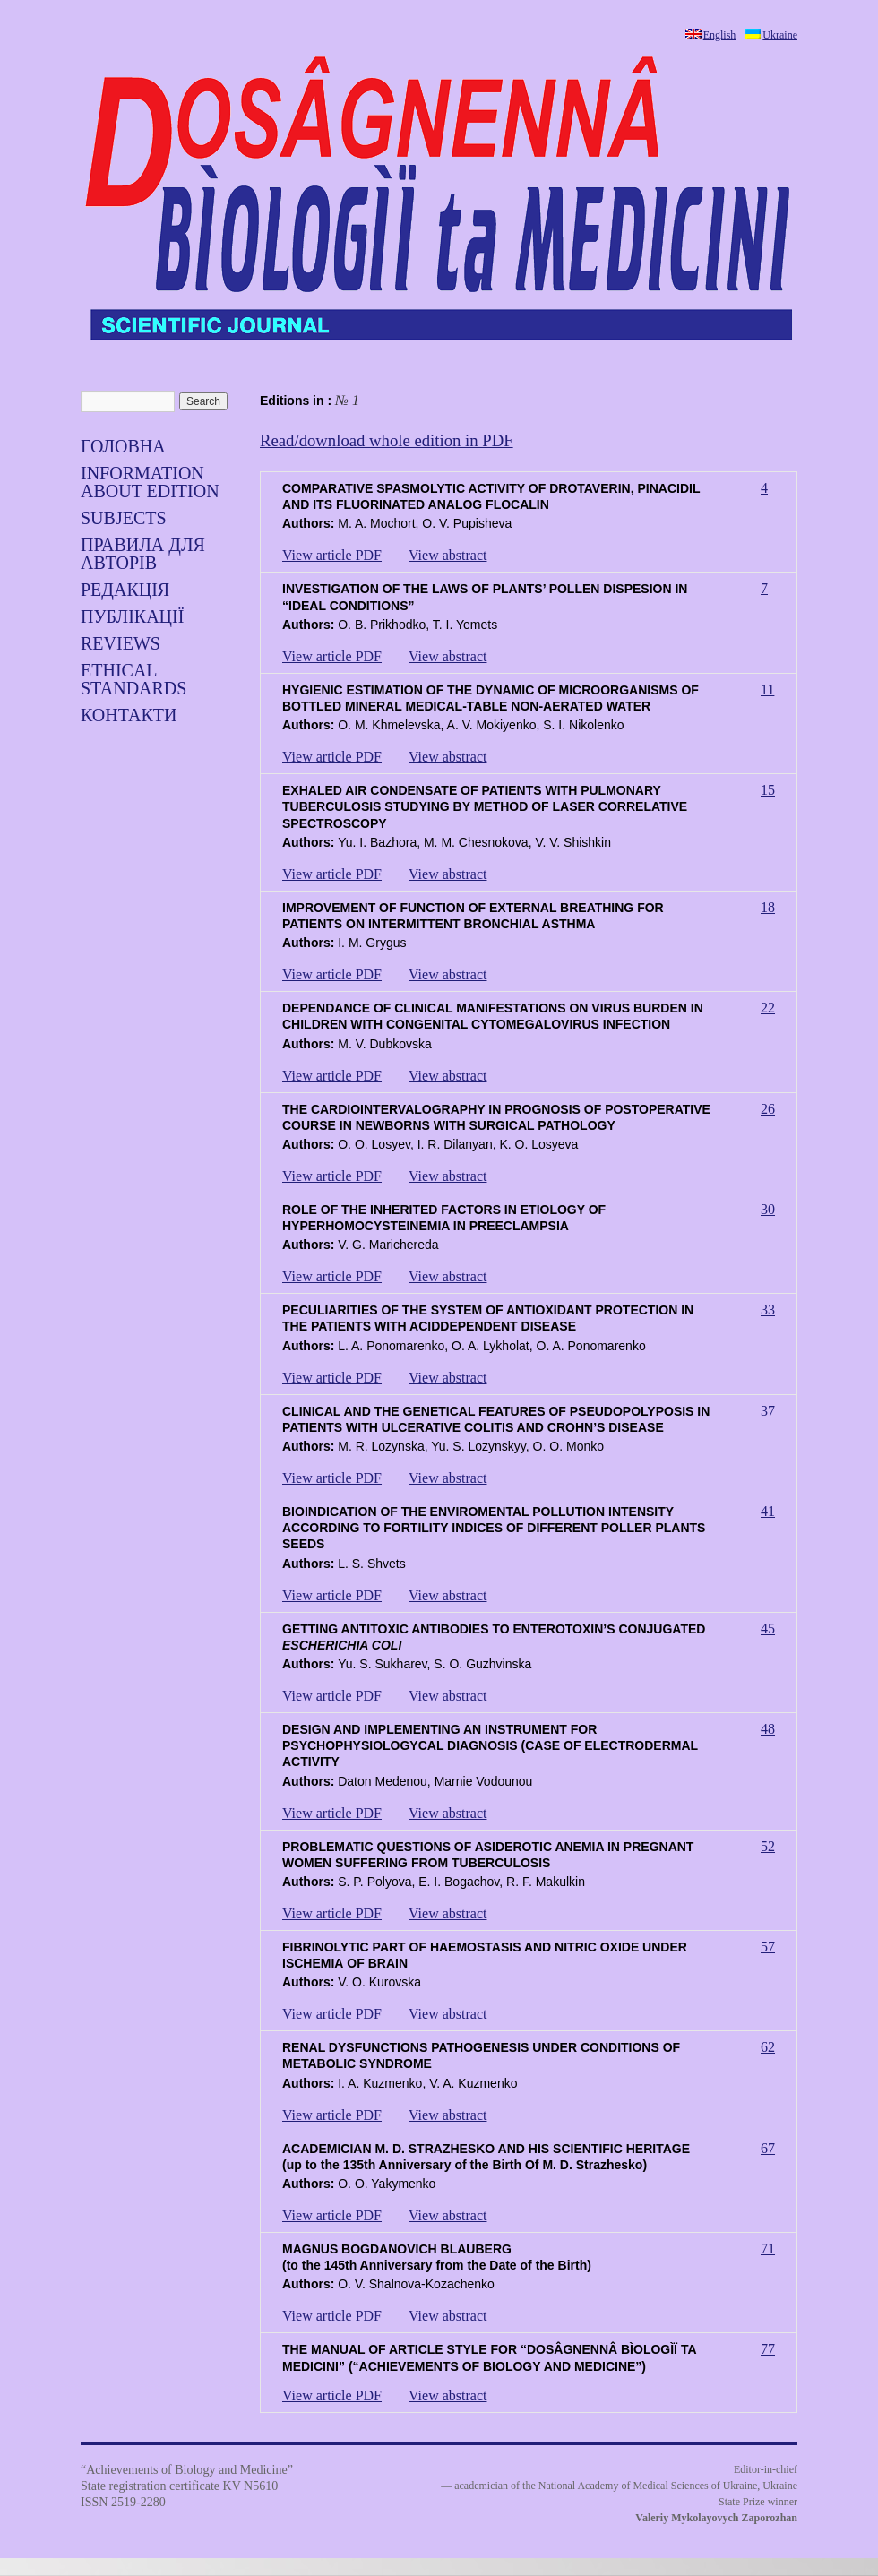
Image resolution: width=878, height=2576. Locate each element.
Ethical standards (133, 679)
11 (767, 689)
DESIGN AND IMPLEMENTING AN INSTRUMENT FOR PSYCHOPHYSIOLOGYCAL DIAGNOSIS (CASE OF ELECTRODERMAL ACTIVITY (490, 1745)
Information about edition (150, 482)
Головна (123, 446)
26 (768, 1108)
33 (768, 1309)
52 (768, 1846)
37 (768, 1410)
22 (768, 1007)
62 (768, 2047)
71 (768, 2248)
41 (768, 1511)
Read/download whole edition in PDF (386, 440)
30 (768, 1209)
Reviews (120, 643)
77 (768, 2348)
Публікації (132, 616)
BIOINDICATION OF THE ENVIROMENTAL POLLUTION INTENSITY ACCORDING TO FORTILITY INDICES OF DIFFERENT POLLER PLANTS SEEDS (493, 1527)
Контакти (128, 715)
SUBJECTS (124, 518)
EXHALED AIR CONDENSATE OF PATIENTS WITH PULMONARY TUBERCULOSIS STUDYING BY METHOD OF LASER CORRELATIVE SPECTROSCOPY (484, 806)
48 (768, 1728)
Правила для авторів (143, 554)
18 (768, 907)
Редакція (125, 589)
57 (768, 1946)
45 (768, 1628)
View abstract (447, 555)
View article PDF (332, 555)
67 (768, 2148)
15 (768, 789)
